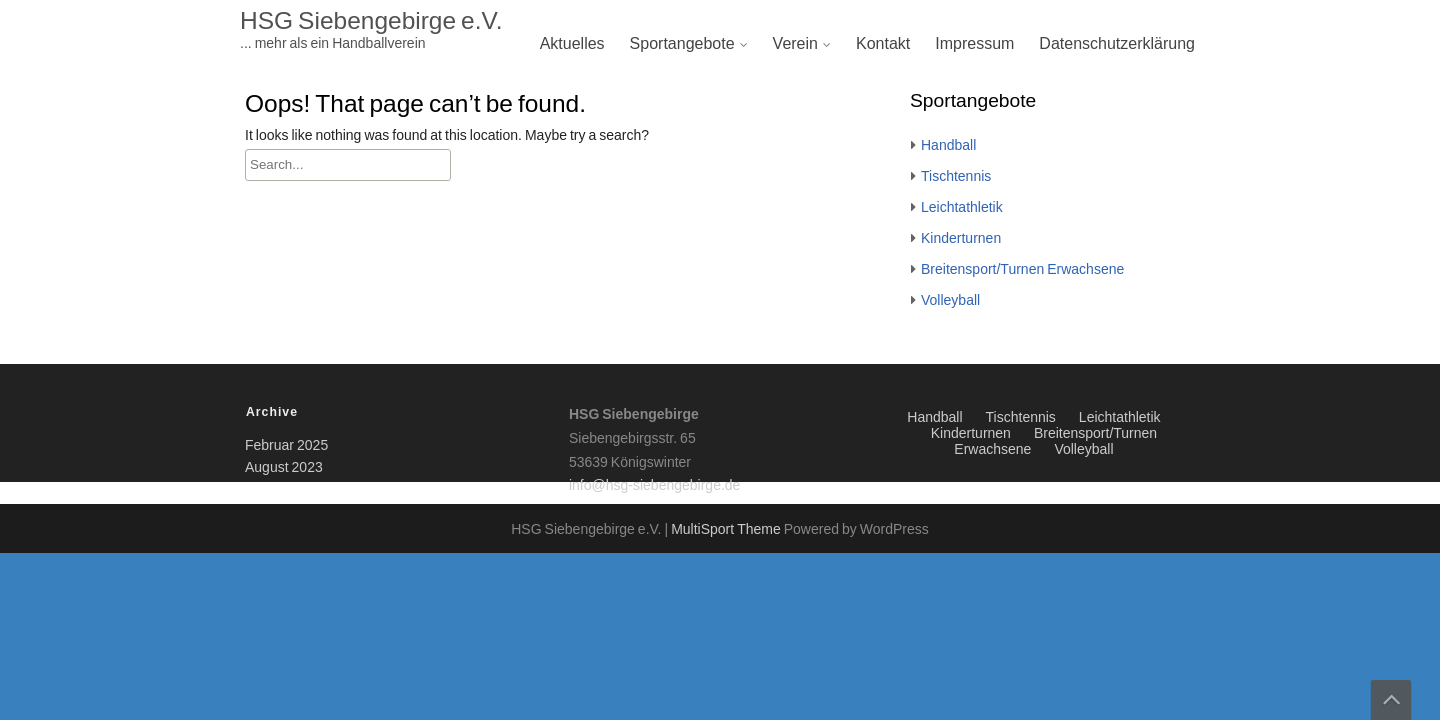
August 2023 (284, 468)
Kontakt (883, 44)
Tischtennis (956, 177)
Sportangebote (682, 44)
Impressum (974, 44)
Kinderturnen (961, 239)
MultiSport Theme (727, 530)
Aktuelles (572, 44)
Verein (795, 44)
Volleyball (950, 301)
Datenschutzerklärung (1117, 44)
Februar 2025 (286, 446)
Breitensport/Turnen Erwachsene (1022, 270)
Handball (948, 146)
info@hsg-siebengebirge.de (654, 486)
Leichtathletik (962, 208)
